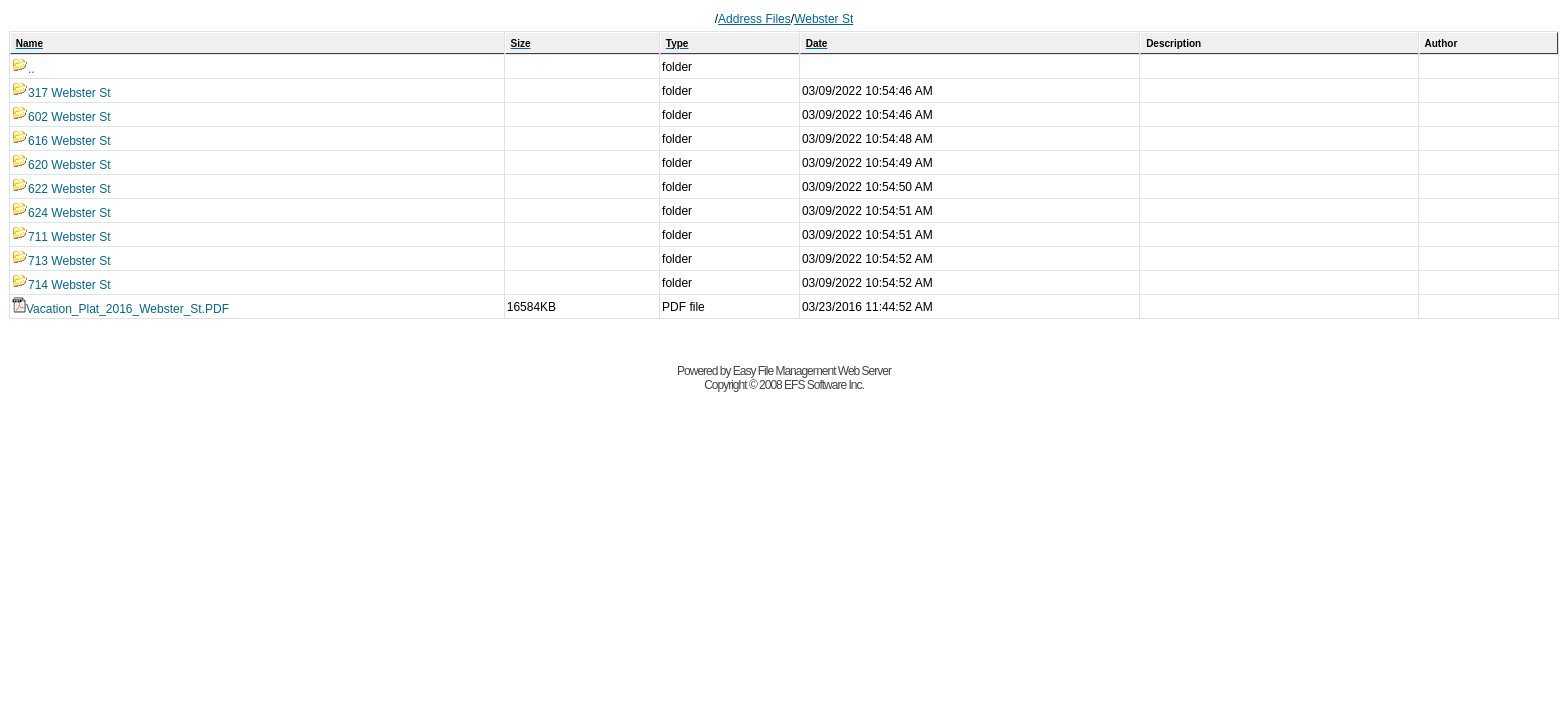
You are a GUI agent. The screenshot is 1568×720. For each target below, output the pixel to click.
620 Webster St (61, 165)
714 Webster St (61, 285)
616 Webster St (61, 141)
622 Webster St (61, 189)
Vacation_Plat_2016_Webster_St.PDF (120, 309)
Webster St (823, 19)
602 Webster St (61, 117)
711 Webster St (61, 237)
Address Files (754, 19)
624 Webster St (61, 213)
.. (23, 69)
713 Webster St (61, 261)
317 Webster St (61, 93)
